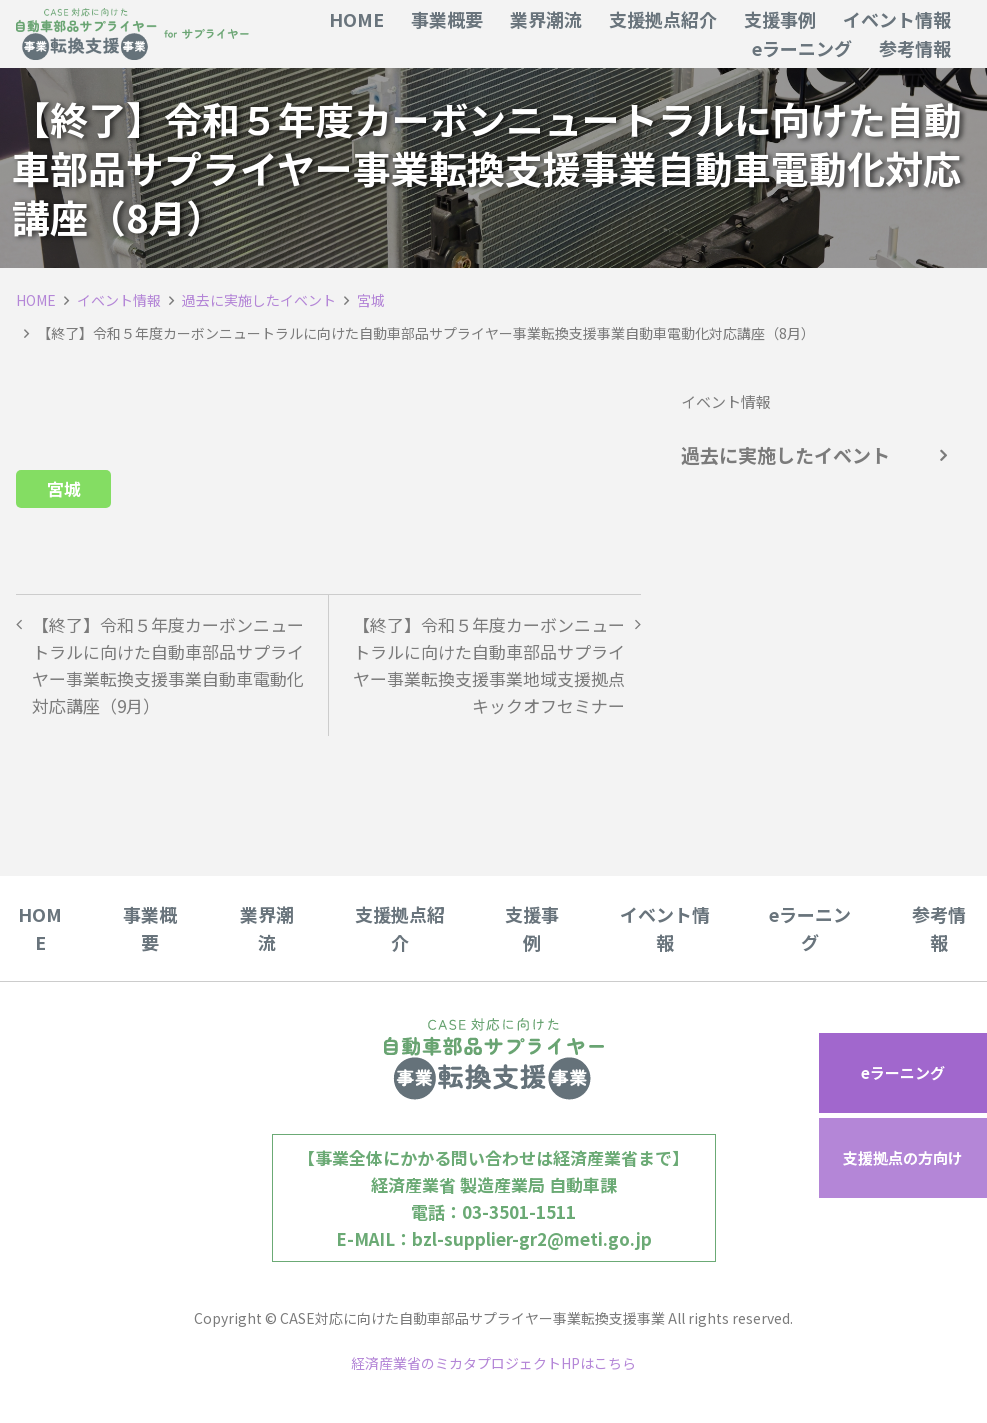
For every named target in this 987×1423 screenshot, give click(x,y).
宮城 (371, 300)
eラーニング (903, 1072)
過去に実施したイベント (259, 300)
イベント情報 (119, 300)
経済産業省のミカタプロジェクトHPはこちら (493, 1363)
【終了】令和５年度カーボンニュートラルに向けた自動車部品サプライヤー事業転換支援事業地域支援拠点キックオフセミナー (489, 665)
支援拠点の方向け (903, 1157)
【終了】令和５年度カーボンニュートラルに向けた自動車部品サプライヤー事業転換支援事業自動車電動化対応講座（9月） (168, 665)
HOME (36, 300)
